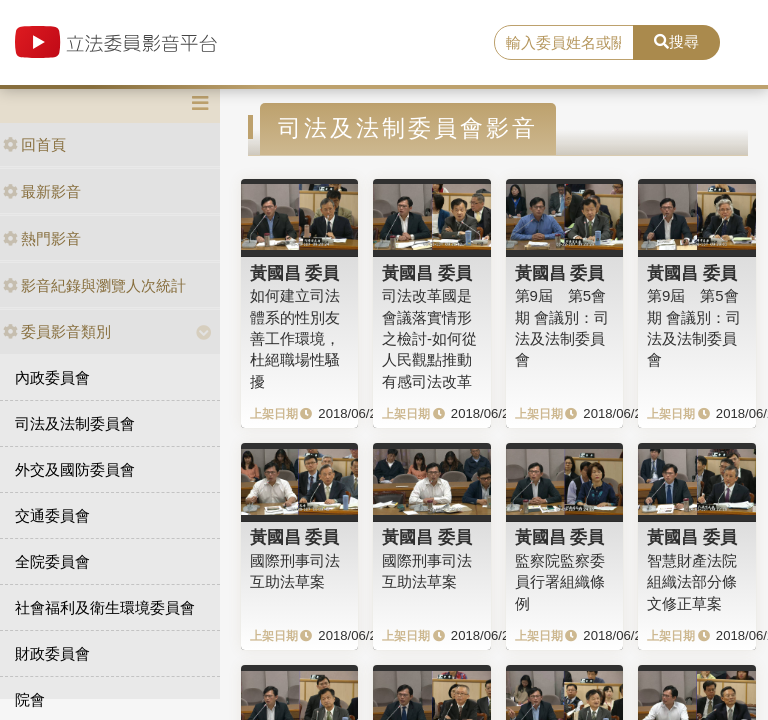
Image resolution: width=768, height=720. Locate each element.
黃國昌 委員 (295, 273)
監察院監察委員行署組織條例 (560, 582)
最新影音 (42, 191)
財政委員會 (52, 653)
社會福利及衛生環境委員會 (105, 607)
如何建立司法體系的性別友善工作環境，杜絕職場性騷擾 (295, 338)
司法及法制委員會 (75, 423)
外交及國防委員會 (75, 469)
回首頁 (34, 144)
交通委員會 (52, 515)
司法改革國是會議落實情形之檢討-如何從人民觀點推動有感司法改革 (429, 338)
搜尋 (676, 41)
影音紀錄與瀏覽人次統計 (94, 285)
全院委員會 (52, 561)
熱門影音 (42, 238)
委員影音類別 (57, 331)
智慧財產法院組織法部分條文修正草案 (692, 582)
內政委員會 (52, 377)
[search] (564, 43)
